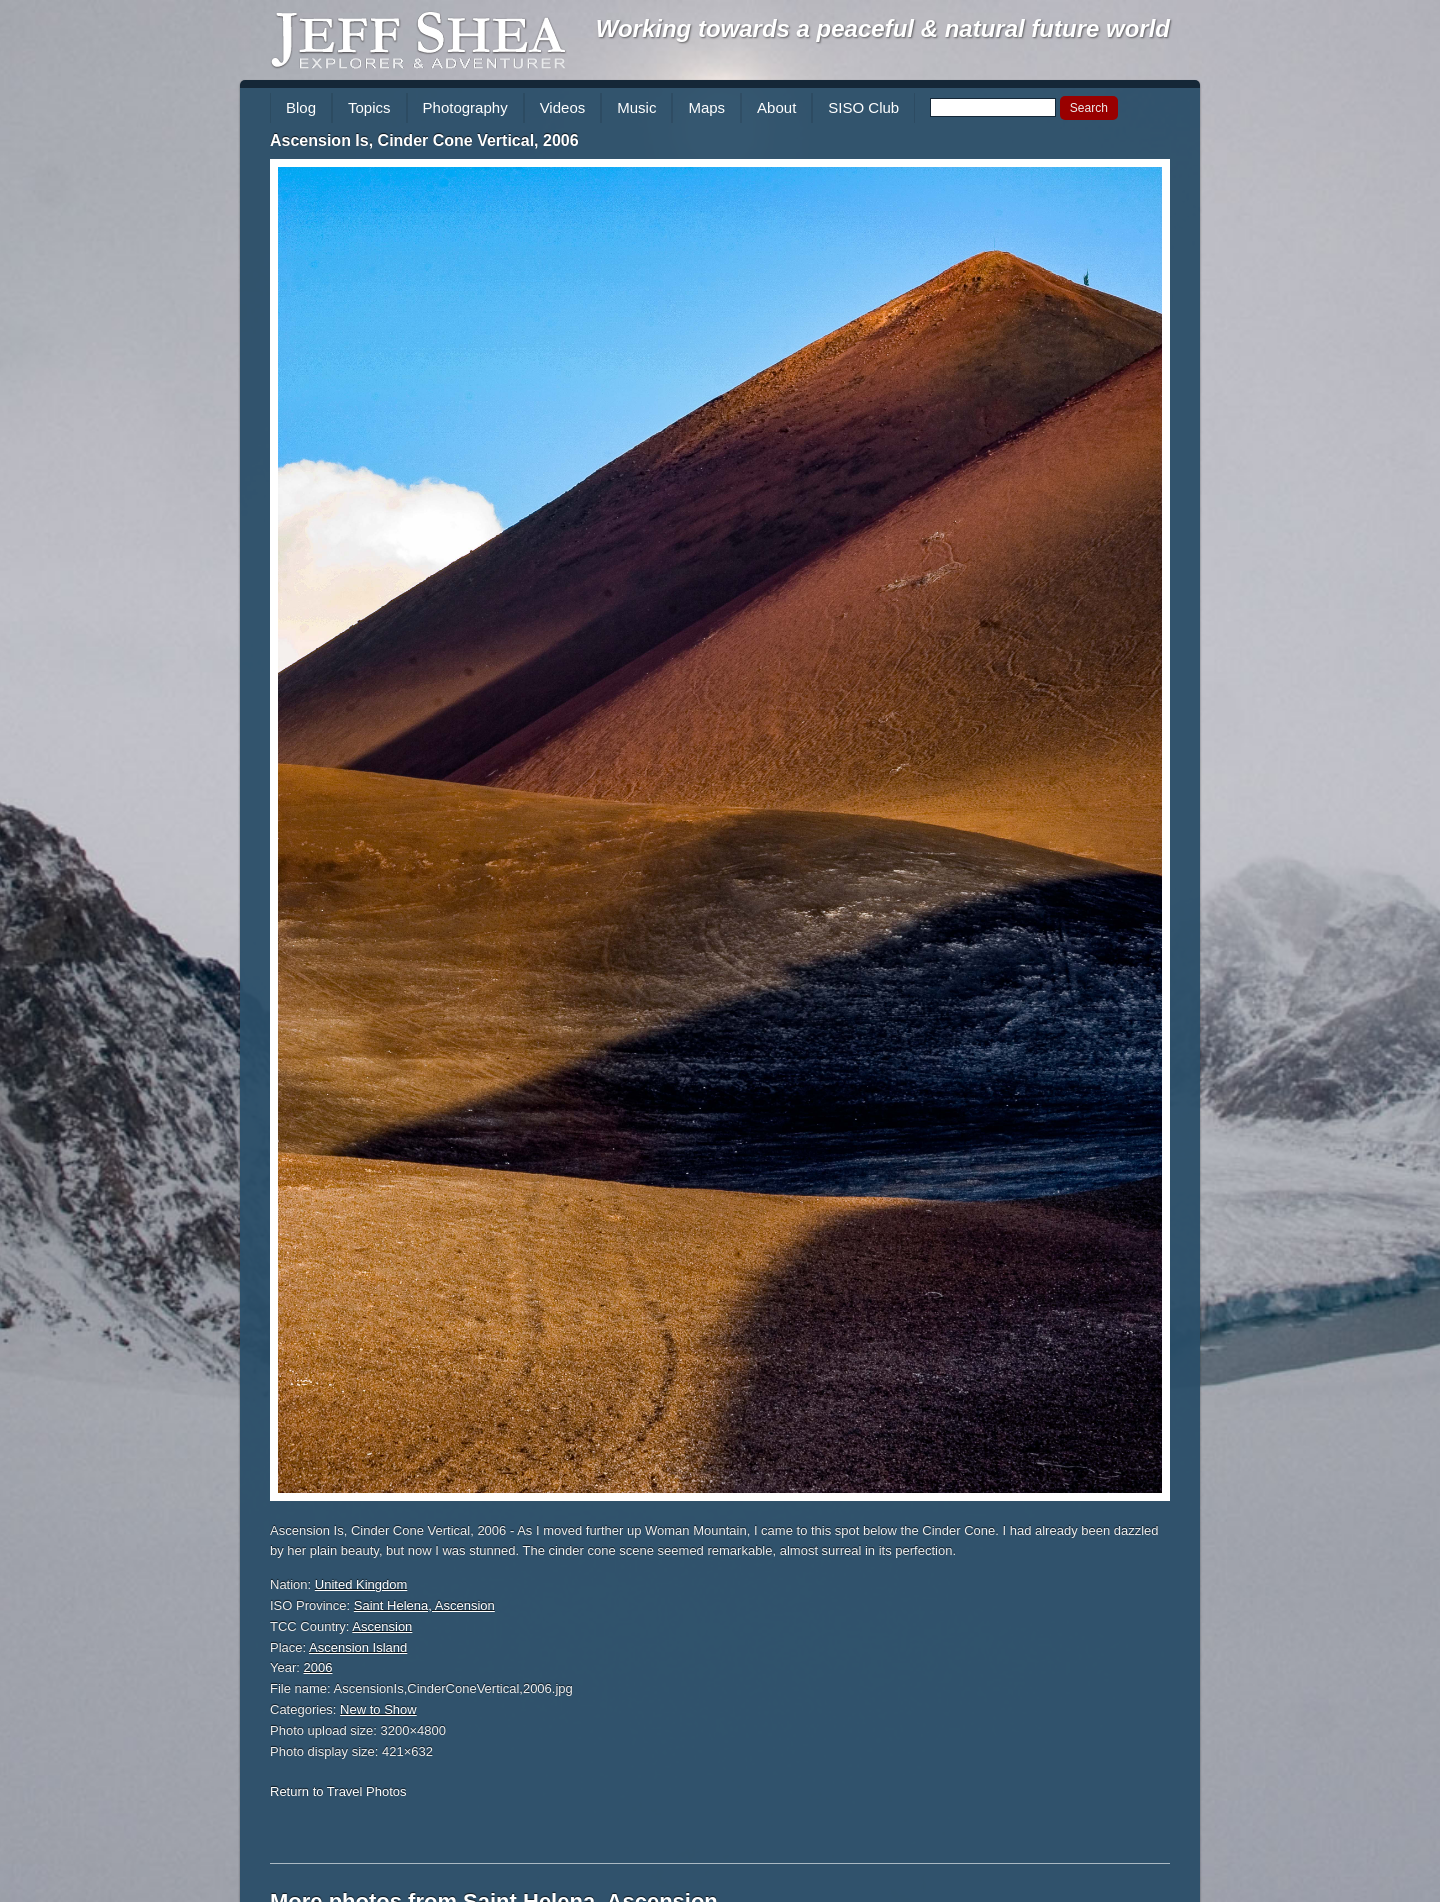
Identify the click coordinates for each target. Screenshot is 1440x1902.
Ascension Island (358, 1647)
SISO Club (863, 107)
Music (636, 107)
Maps (706, 107)
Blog (301, 107)
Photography (465, 107)
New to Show (378, 1709)
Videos (563, 107)
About (776, 107)
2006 (318, 1667)
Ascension (382, 1626)
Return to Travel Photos (338, 1791)
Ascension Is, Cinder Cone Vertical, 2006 (424, 140)
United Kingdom (361, 1584)
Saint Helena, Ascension (424, 1605)
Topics (369, 107)
